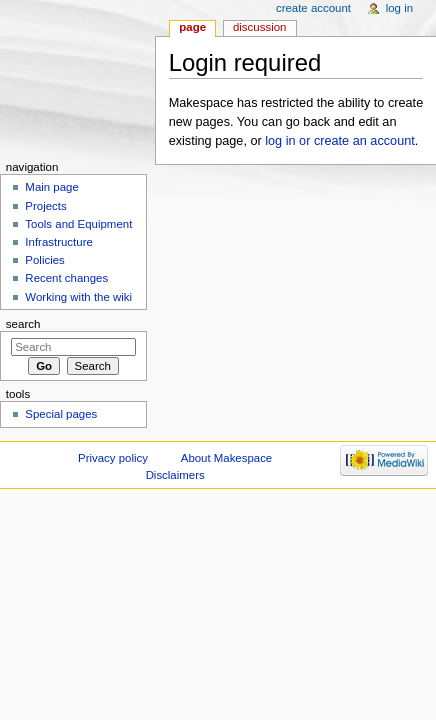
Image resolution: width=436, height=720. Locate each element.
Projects (45, 206)
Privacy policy (113, 458)
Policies (44, 260)
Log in (399, 8)
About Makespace (226, 458)
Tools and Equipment (78, 224)
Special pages (61, 414)
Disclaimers (175, 475)
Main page (52, 187)
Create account (313, 8)
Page (192, 27)
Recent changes (66, 278)
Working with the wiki (78, 297)
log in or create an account (340, 141)
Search (23, 324)
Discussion (259, 27)
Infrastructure (58, 242)
